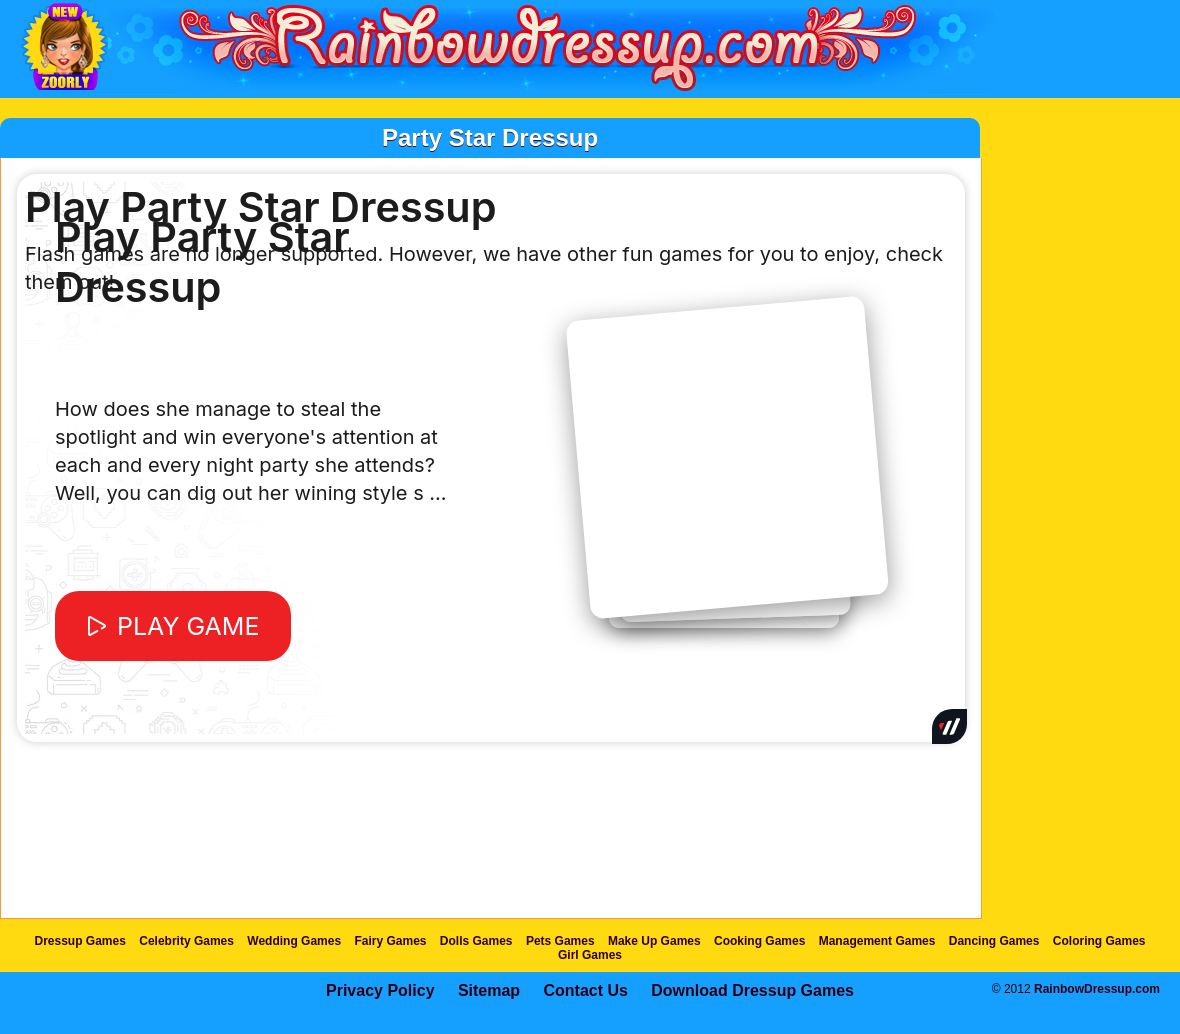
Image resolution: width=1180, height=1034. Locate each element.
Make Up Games (654, 941)
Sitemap (489, 990)
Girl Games (590, 955)
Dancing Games (994, 941)
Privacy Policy (380, 990)
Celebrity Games (186, 941)
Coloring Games (1099, 941)
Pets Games (560, 941)
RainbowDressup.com (1097, 989)
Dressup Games (80, 941)
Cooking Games (759, 941)
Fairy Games (390, 941)
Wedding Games (294, 941)
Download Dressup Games (752, 990)
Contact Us (585, 990)
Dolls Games (476, 941)
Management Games (877, 941)
